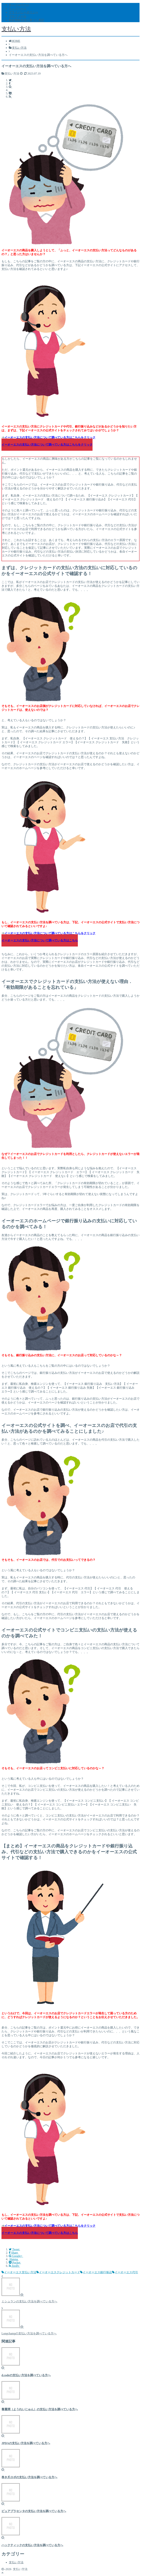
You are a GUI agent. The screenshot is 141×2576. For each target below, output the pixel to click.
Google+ (16, 2256)
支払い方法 (16, 29)
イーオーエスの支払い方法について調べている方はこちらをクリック (49, 437)
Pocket (15, 2262)
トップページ (17, 8)
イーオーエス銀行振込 (96, 2272)
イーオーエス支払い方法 (18, 2272)
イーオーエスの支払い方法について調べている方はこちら (39, 940)
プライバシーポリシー (23, 12)
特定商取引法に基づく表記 (26, 20)
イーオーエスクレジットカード (58, 2272)
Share (14, 2252)
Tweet (14, 2249)
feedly (14, 2265)
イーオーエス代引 (125, 2272)
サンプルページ (19, 4)
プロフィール (17, 16)
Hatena (14, 2259)
